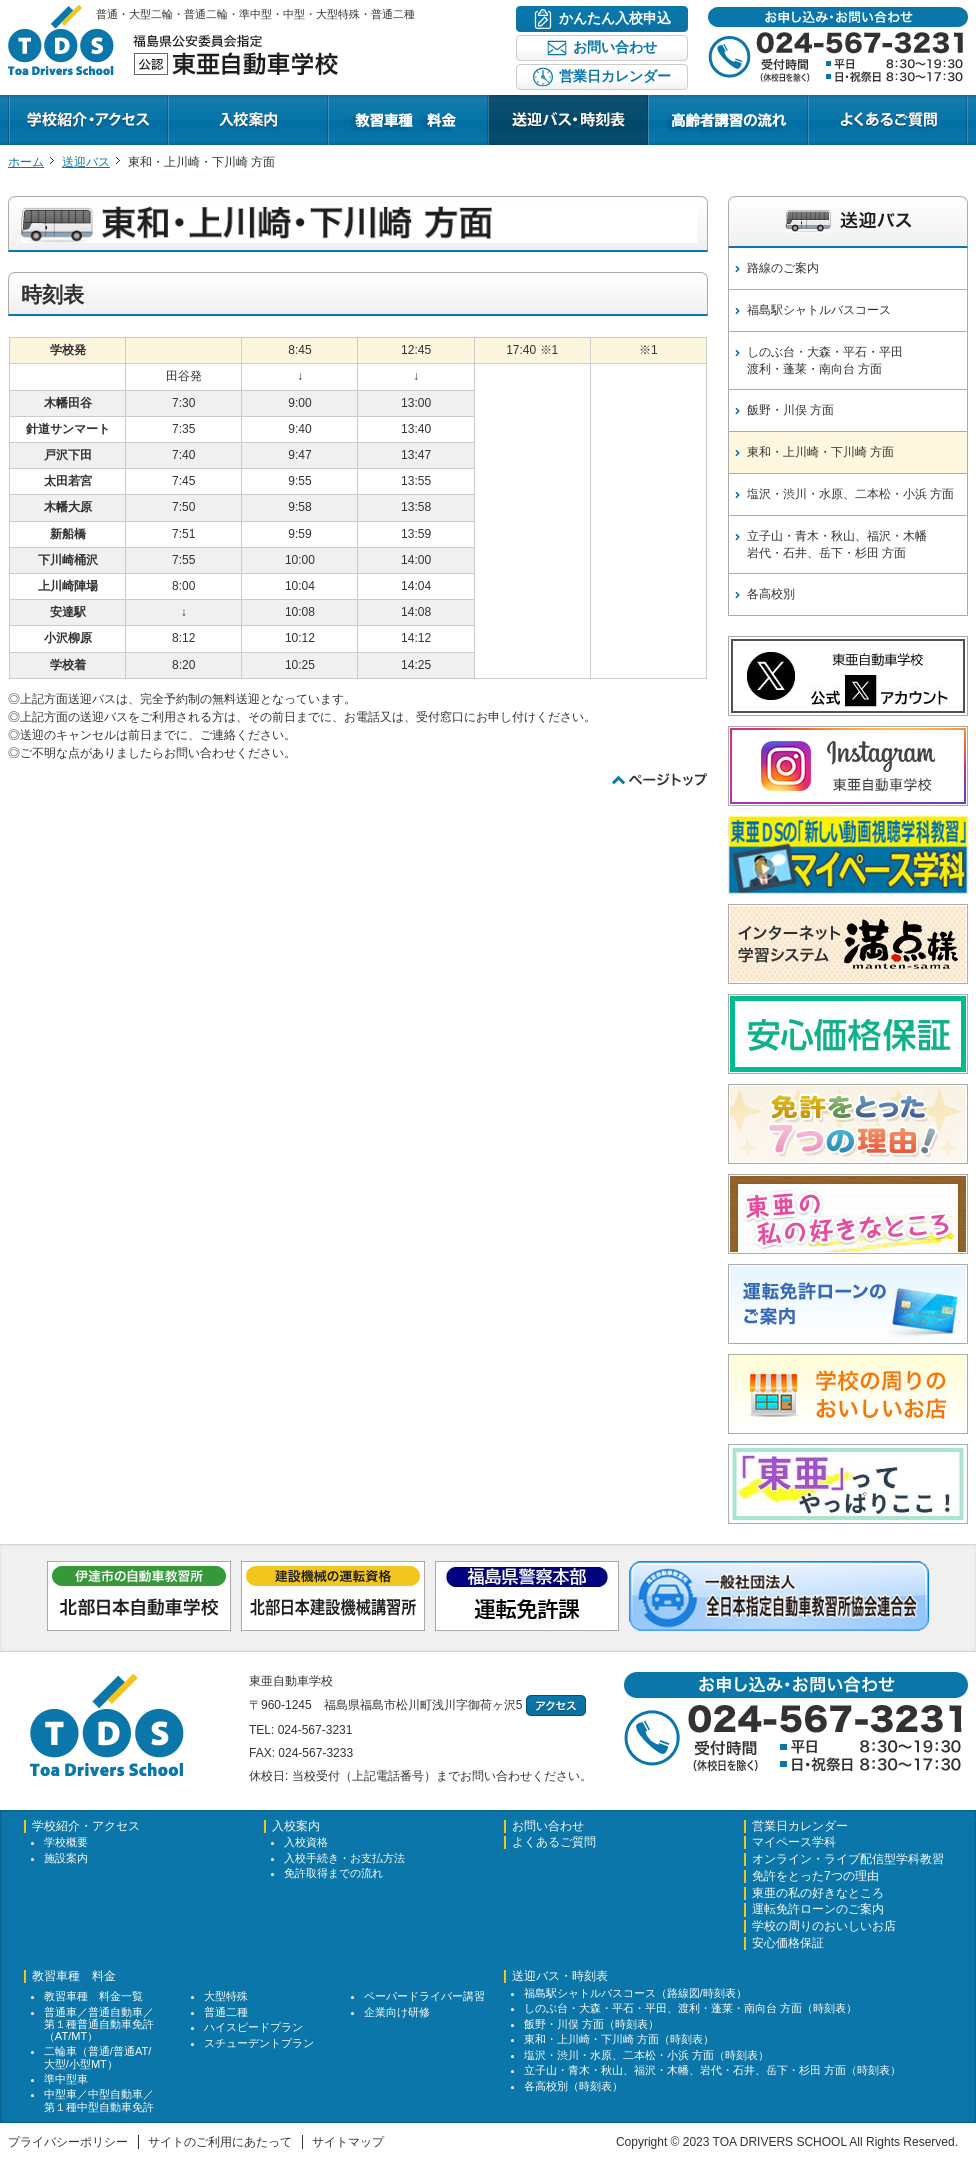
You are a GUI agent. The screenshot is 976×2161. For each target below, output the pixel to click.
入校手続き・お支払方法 (344, 1858)
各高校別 (771, 594)
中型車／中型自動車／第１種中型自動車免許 (99, 2100)
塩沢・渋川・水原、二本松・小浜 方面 (850, 494)
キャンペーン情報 (696, 144)
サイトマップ (348, 2142)
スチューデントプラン (259, 2043)
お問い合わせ (548, 1826)
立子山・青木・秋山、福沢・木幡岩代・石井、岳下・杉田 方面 (837, 544)
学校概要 (66, 1842)
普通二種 (226, 2012)
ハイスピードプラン (253, 2027)
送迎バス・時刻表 (536, 144)
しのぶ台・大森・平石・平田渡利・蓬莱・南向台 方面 (825, 360)
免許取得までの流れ (333, 1873)
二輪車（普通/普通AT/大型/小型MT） (97, 2057)
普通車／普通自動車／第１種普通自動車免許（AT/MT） (99, 2024)
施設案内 (66, 1858)
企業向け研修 (397, 2012)
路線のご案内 (783, 268)
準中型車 (66, 2079)
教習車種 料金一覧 (93, 1996)
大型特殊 (226, 1996)
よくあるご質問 (850, 144)
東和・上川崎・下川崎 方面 (820, 452)
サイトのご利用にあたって (220, 2142)
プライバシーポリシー (68, 2142)
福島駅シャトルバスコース (819, 310)
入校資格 (306, 1842)
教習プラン (358, 144)
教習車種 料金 (74, 1976)
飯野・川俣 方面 (790, 410)
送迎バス (86, 162)
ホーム (26, 162)
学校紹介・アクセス (62, 144)
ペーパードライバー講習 (424, 1996)
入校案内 (192, 144)
